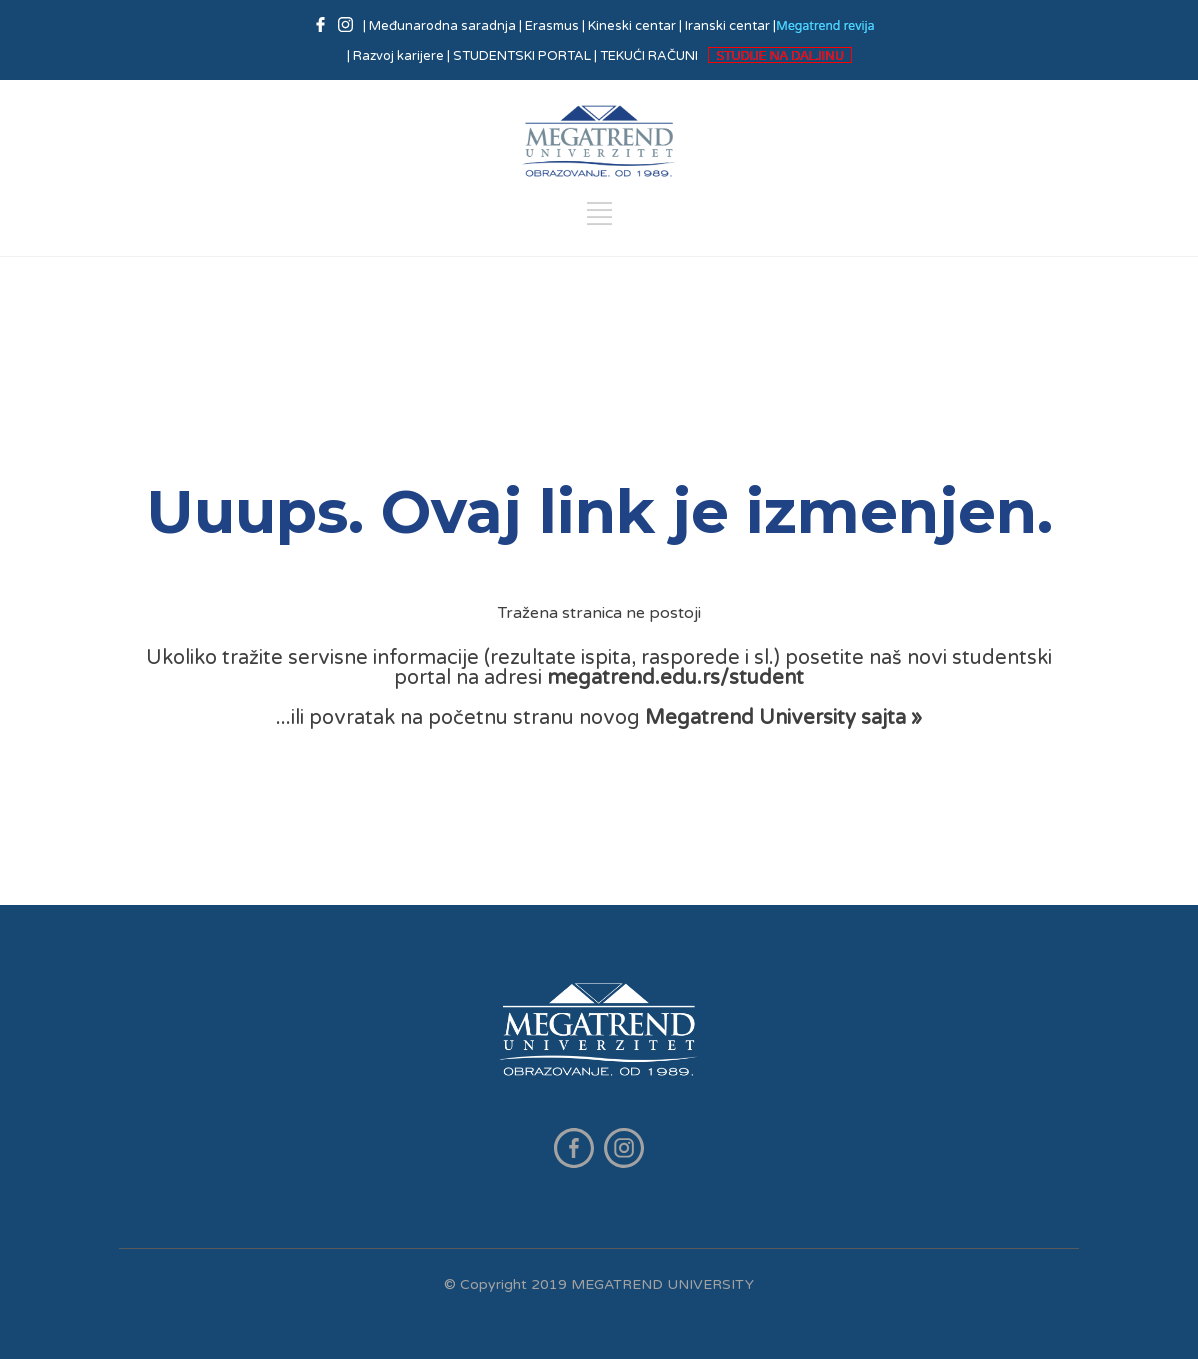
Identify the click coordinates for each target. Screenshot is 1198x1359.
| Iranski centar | (727, 26)
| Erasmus (549, 26)
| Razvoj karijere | (398, 56)
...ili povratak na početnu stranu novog (599, 718)
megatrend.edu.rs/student (675, 678)
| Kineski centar (629, 26)
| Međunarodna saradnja (441, 26)
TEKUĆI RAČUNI (649, 56)
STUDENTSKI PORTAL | (525, 56)
